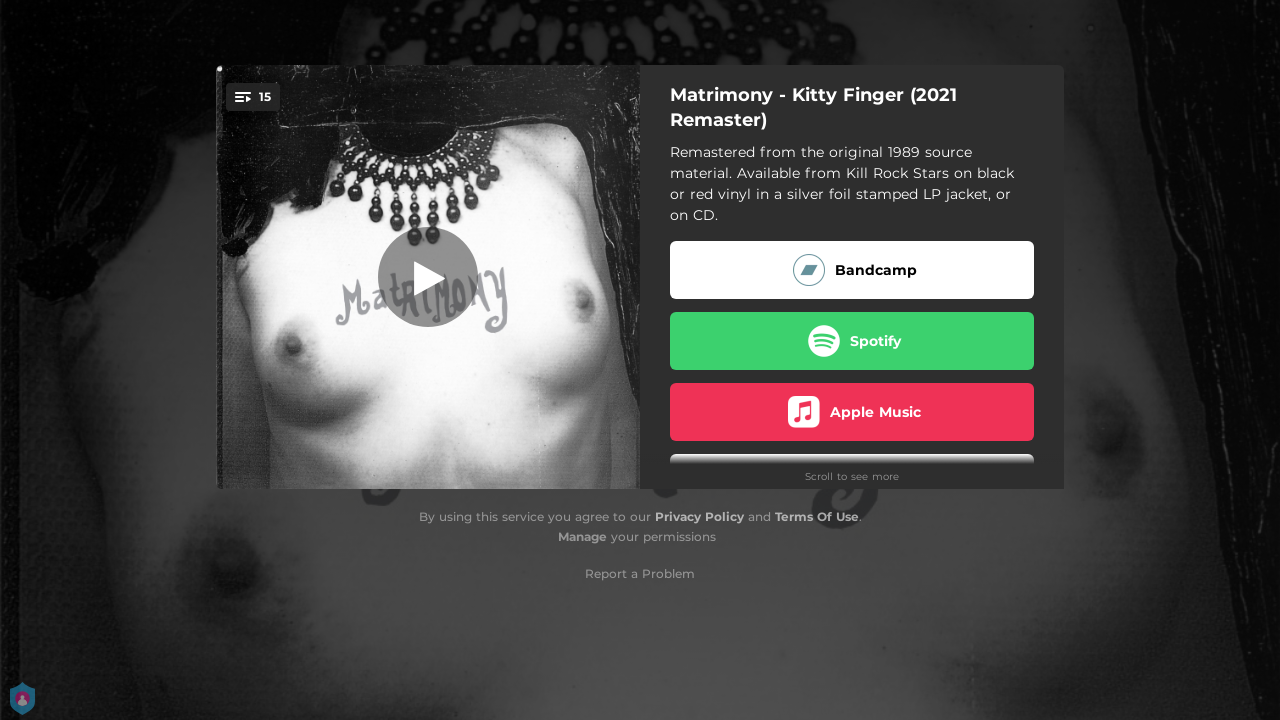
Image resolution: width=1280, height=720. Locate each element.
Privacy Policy (699, 516)
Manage (582, 536)
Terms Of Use (817, 516)
